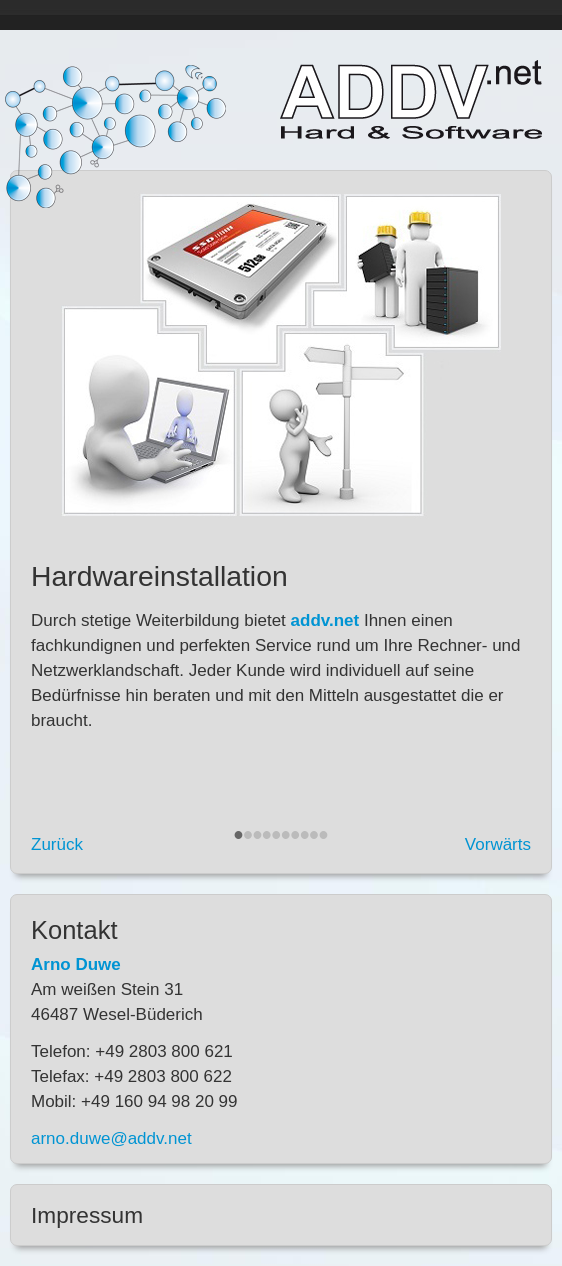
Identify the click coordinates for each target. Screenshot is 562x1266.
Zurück (57, 844)
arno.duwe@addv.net (111, 1138)
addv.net (411, 99)
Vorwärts (498, 844)
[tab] (281, 1215)
